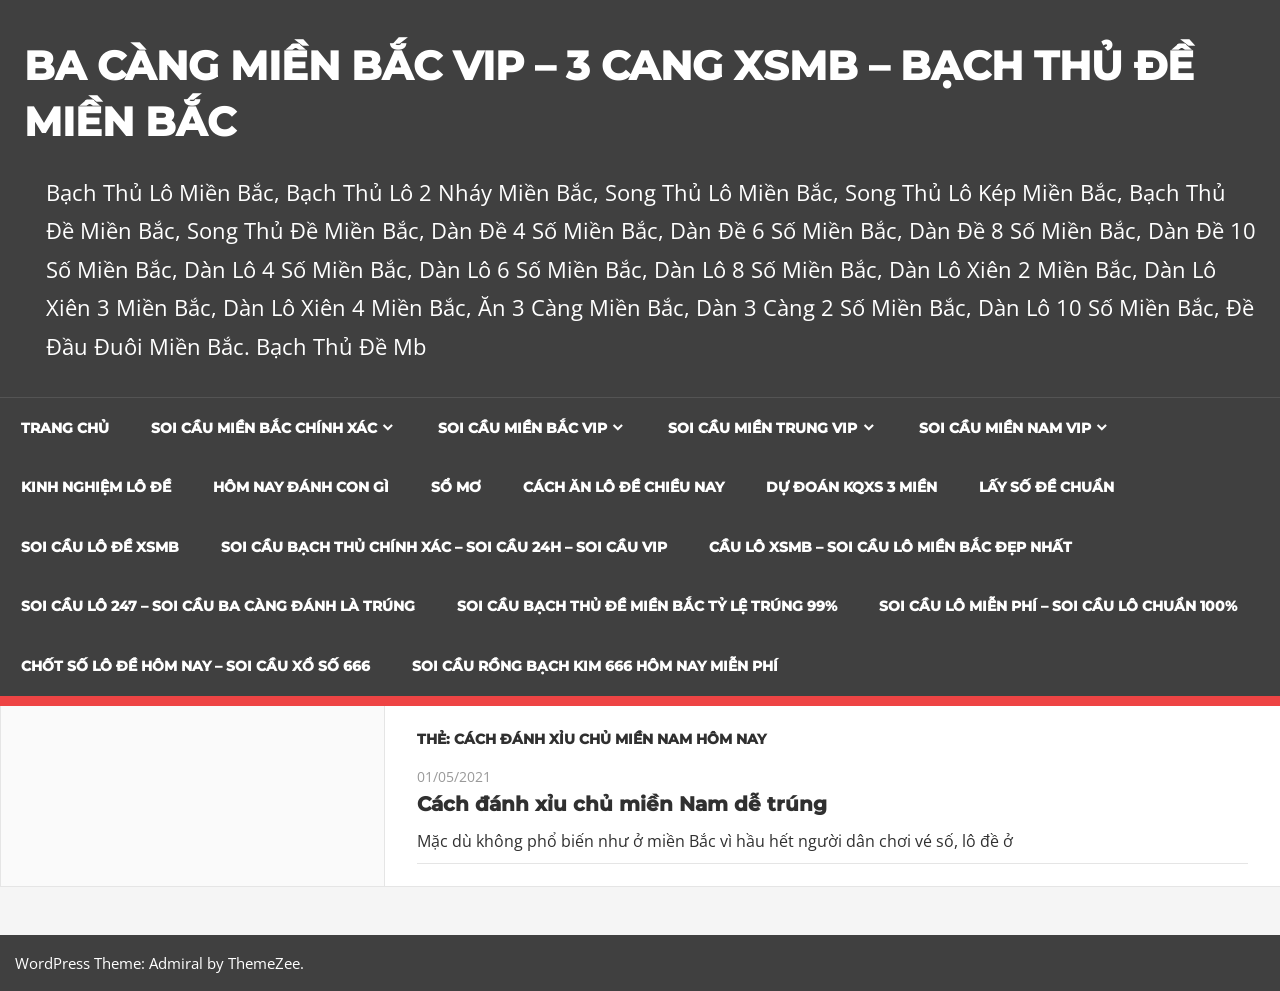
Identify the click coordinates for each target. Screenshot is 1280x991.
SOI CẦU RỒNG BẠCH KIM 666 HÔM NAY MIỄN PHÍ (595, 666)
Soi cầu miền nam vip (1005, 428)
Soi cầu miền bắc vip (522, 428)
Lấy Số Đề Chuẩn (1046, 487)
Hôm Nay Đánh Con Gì (301, 487)
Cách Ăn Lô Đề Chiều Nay (623, 487)
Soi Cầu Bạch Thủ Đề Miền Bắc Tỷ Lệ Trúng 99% (647, 606)
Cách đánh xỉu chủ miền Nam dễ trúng (622, 804)
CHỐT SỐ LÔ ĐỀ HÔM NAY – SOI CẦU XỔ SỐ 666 (195, 666)
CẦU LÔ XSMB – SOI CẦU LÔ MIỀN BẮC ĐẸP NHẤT (890, 547)
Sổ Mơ (456, 487)
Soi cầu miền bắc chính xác (264, 428)
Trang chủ (65, 428)
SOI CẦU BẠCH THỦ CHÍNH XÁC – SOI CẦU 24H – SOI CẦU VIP (444, 547)
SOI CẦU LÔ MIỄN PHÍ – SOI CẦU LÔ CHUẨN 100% (1058, 606)
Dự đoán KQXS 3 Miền (851, 487)
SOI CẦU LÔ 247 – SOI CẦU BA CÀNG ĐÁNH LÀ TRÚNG (218, 606)
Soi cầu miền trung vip (762, 428)
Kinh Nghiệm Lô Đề (96, 487)
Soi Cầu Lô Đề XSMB (100, 547)
